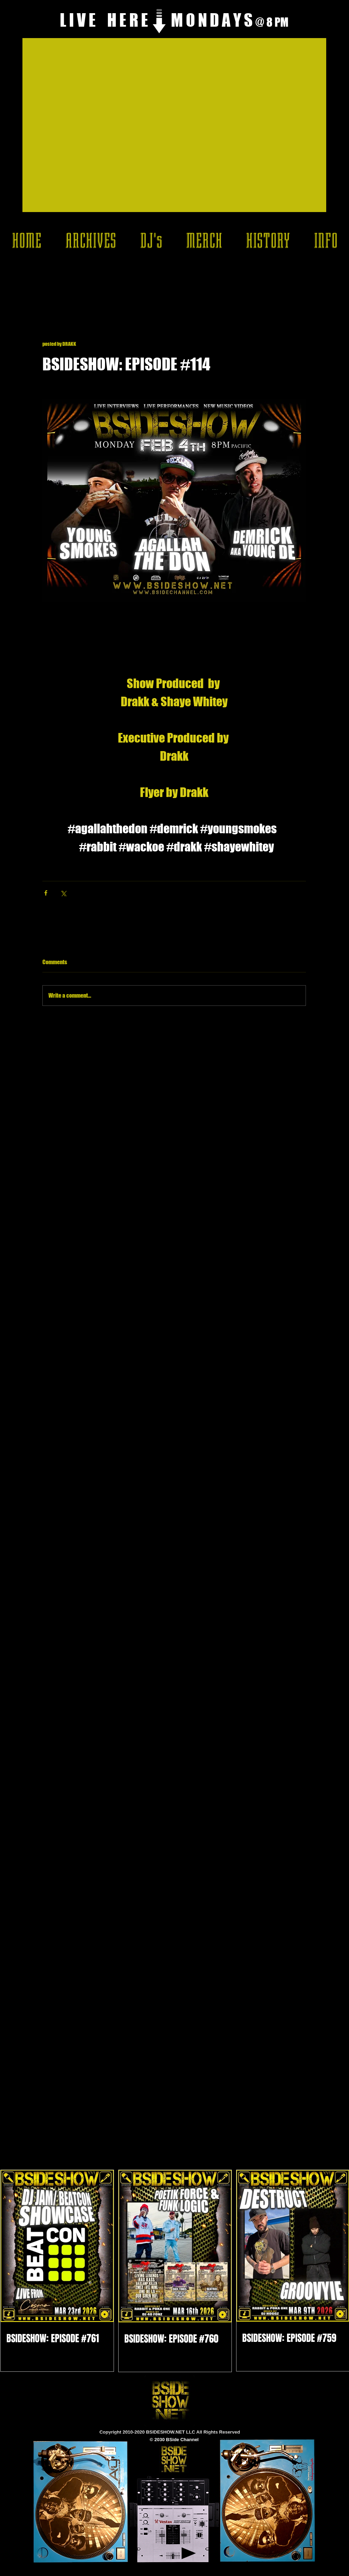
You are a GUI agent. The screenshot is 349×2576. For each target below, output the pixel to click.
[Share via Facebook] (45, 893)
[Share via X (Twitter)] (63, 893)
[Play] (189, 2553)
